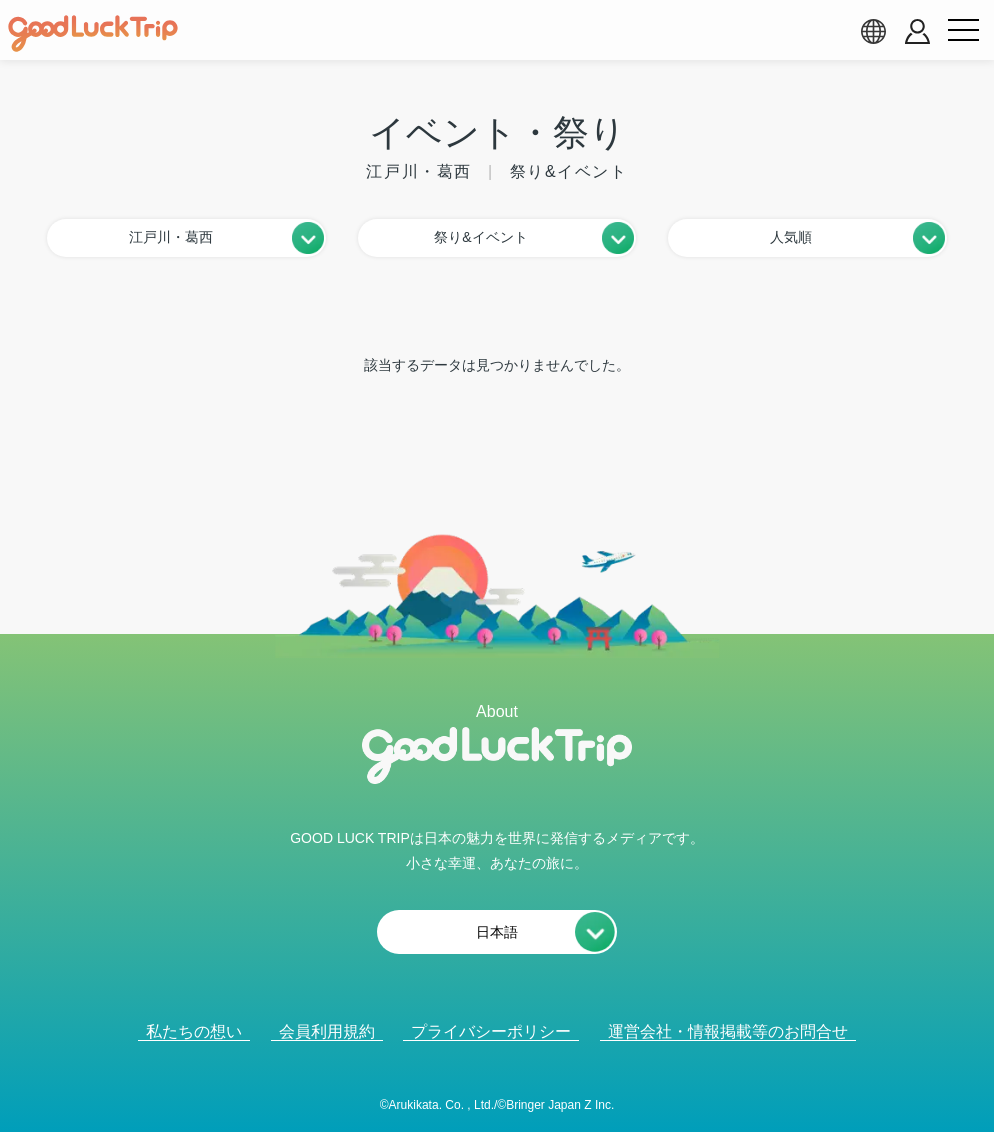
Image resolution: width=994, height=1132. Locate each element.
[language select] (873, 31)
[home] (93, 34)
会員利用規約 (327, 1031)
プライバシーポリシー (491, 1031)
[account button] (917, 31)
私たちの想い (194, 1031)
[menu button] (963, 31)
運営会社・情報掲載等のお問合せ (728, 1031)
